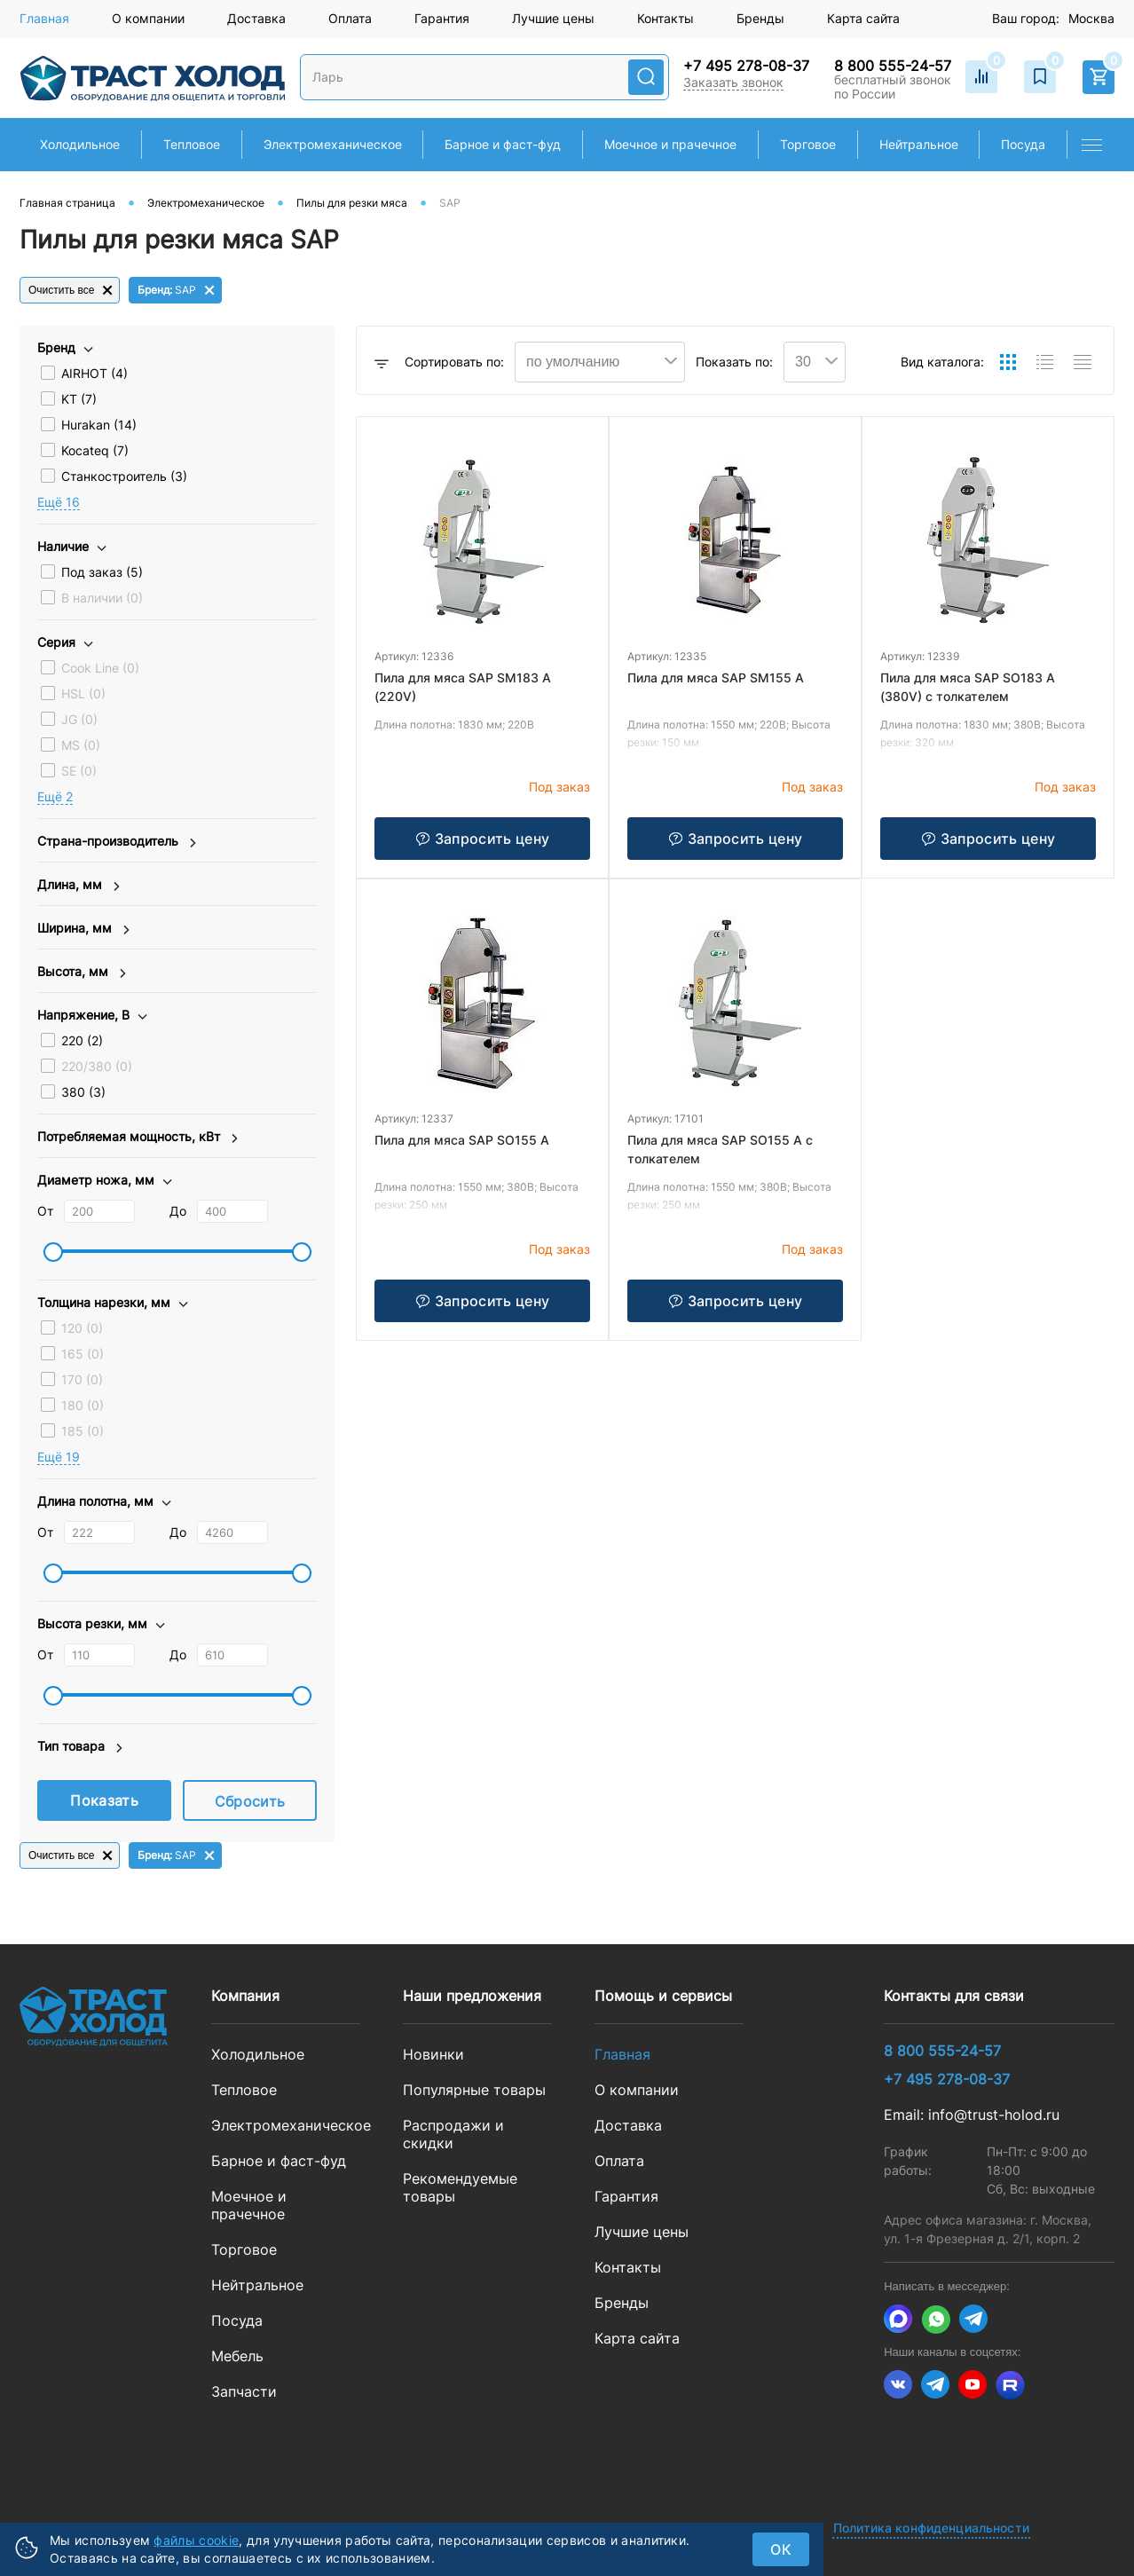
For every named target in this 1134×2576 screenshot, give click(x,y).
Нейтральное (257, 2285)
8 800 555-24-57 (892, 66)
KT (79, 398)
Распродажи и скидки (453, 2134)
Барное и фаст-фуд (278, 2161)
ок (780, 2549)
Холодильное (257, 2054)
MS (80, 744)
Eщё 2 (55, 796)
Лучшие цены (553, 18)
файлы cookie (196, 2540)
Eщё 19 (58, 1456)
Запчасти (244, 2391)
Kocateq (95, 450)
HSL (83, 693)
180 (82, 1405)
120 (82, 1327)
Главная (44, 18)
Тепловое (244, 2090)
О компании (148, 18)
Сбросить (250, 1801)
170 (82, 1379)
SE (79, 770)
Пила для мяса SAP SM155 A (715, 677)
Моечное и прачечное (249, 2205)
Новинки (433, 2054)
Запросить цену (482, 838)
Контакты (665, 18)
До (177, 1210)
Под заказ (102, 571)
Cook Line (100, 667)
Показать (104, 1800)
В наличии (102, 597)
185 (82, 1430)
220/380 (96, 1066)
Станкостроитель (124, 476)
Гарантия (441, 18)
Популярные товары (474, 2090)
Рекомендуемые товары (460, 2187)
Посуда (237, 2320)
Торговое (244, 2249)
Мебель (237, 2356)
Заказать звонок (733, 82)
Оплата (350, 18)
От (45, 1210)
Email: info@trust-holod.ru (971, 2114)
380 (83, 1091)
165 (82, 1353)
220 (82, 1040)
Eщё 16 (58, 501)
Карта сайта (863, 18)
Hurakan (99, 424)
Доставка (256, 18)
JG (79, 719)
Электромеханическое (285, 2125)
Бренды (760, 18)
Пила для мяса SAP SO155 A (461, 1139)
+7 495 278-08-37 (746, 66)
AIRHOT (94, 373)
